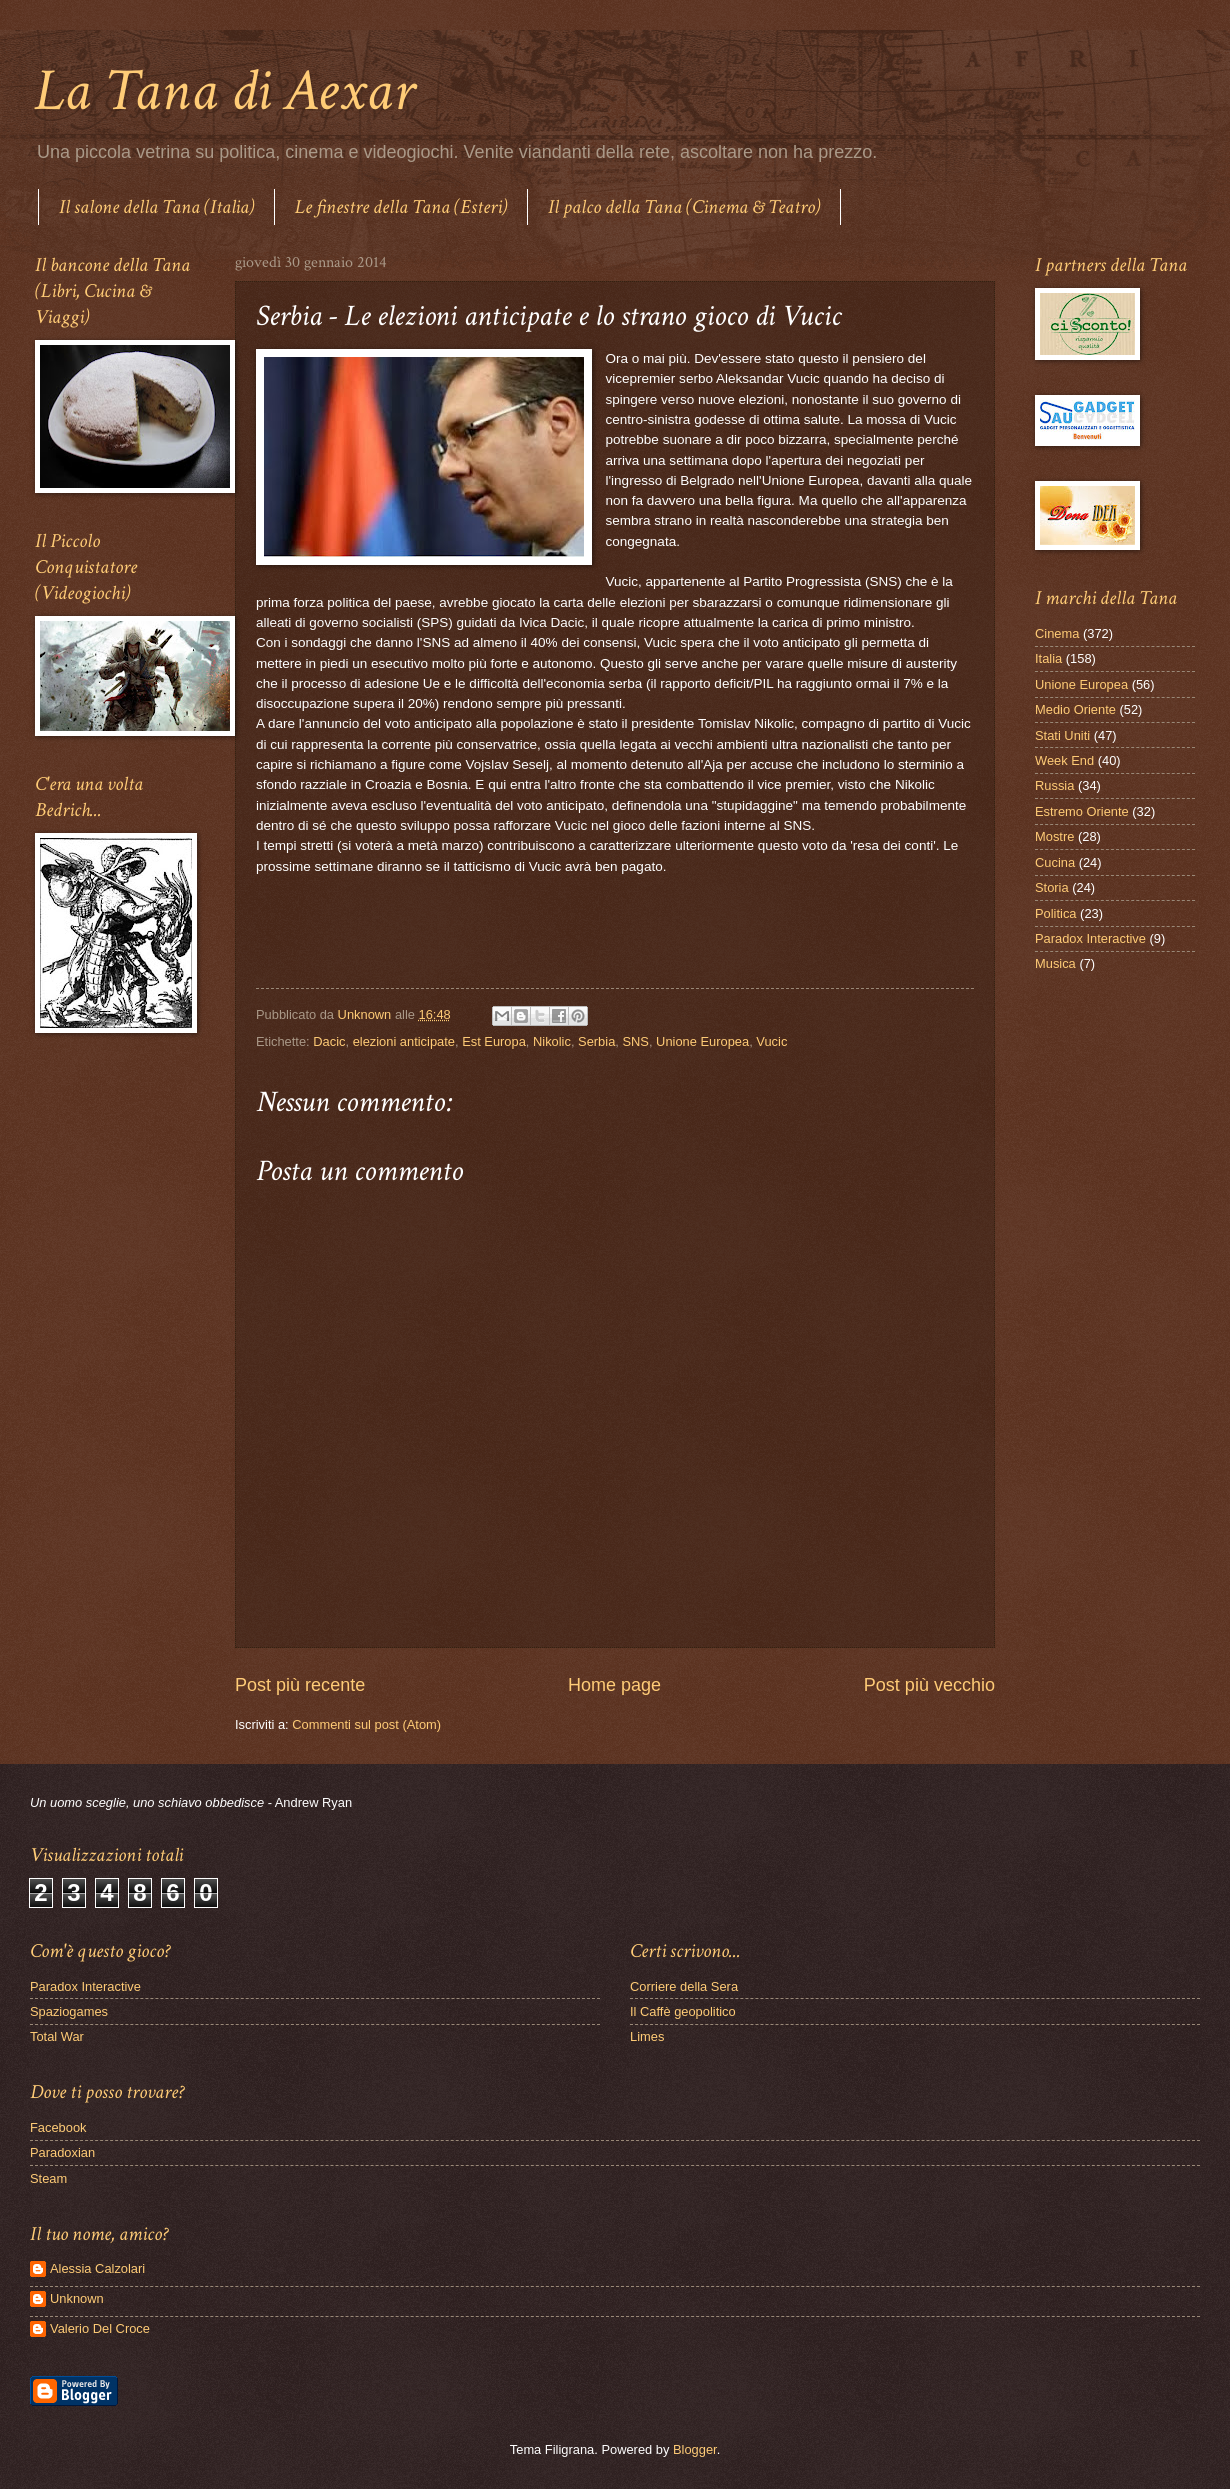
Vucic (771, 1041)
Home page (614, 1685)
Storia (1052, 887)
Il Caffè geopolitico (683, 2011)
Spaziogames (69, 2011)
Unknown (77, 2298)
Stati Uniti (1062, 735)
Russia (1054, 785)
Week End (1064, 760)
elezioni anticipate (404, 1041)
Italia (1048, 658)
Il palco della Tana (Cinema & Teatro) (684, 207)
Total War (57, 2036)
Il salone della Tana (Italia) (156, 207)
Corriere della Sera (684, 1986)
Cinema (1057, 633)
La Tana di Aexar (224, 91)
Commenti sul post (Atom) (366, 1724)
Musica (1055, 963)
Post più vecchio (929, 1685)
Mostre (1054, 836)
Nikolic (552, 1041)
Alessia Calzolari (97, 2268)
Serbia (596, 1041)
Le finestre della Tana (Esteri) (401, 207)
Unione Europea (702, 1041)
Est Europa (494, 1041)
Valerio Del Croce (100, 2328)
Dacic (329, 1041)
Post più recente (300, 1685)
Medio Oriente (1075, 709)
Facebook (58, 2127)
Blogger (695, 2449)
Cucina (1055, 862)
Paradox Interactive (1090, 938)
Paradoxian (62, 2152)
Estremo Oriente (1082, 811)
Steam (48, 2178)
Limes (647, 2036)
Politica (1056, 913)
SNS (635, 1041)
